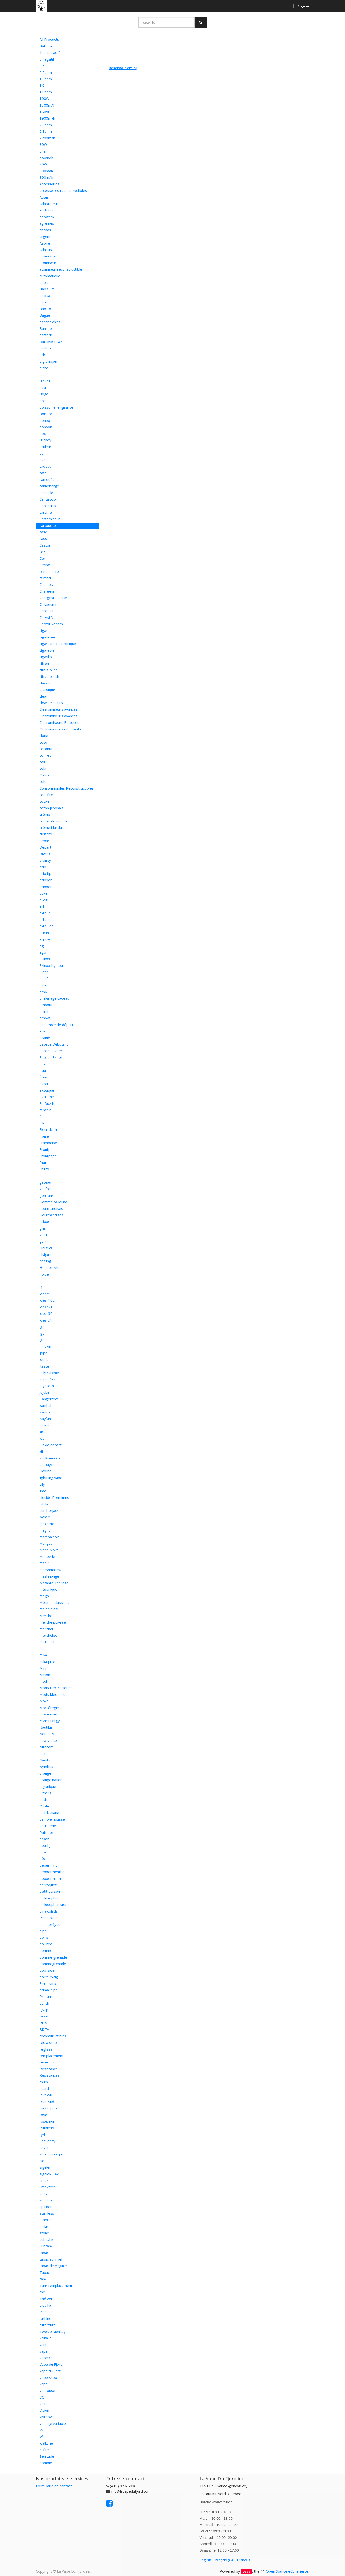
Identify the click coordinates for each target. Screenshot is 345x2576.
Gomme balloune (53, 1201)
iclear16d (47, 1300)
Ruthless (47, 2128)
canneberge (49, 486)
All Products (49, 39)
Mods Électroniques (56, 1687)
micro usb (48, 1641)
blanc (44, 367)
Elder (44, 971)
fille (42, 1123)
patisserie (48, 1825)
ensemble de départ (56, 1024)
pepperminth (50, 1878)
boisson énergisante (56, 407)
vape (44, 2351)
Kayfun (45, 1418)
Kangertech (49, 1398)
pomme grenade (53, 1957)
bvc (42, 459)
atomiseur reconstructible (61, 269)
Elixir (43, 985)
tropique (47, 2311)
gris (43, 1228)
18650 (45, 111)
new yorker (49, 1740)
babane (46, 302)
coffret (45, 755)
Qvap (44, 2009)
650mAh (46, 157)
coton (44, 801)
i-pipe (44, 1274)
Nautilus (46, 1727)
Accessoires (49, 184)
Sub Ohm (47, 2239)
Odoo (246, 2571)
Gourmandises (51, 1215)
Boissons (47, 413)
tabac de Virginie (53, 2265)
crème (45, 814)
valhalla (45, 2338)
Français (243, 2560)
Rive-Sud (47, 2101)
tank (43, 2278)
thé (42, 2292)
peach (44, 1838)
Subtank (46, 2246)
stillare (45, 2226)
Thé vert (47, 2298)
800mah (46, 170)
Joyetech (47, 1385)
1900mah (47, 118)
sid (42, 2160)
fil (41, 1116)
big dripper (49, 361)
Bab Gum (47, 288)
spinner (46, 2206)
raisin (44, 2016)
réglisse (46, 2049)
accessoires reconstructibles (63, 190)
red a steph (49, 2042)
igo (42, 1326)
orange (45, 1773)
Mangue (46, 1543)
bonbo (45, 420)
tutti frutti (48, 2324)
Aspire (45, 243)
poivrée (46, 1944)
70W (43, 164)
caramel (46, 512)
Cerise (45, 564)
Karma (45, 1412)
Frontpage (48, 1155)
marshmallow (50, 1569)
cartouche (48, 525)
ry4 (42, 2134)
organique (48, 1786)
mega (44, 1595)
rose (43, 2114)
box (43, 433)
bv (42, 453)
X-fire (44, 2449)
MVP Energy (50, 1720)
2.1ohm (46, 131)
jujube (45, 1392)
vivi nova (47, 2416)
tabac (44, 2252)
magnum (47, 1530)
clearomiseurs (51, 702)
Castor (45, 545)
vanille (45, 2344)
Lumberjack (49, 1510)
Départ (45, 847)
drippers (47, 886)
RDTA (44, 2029)
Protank (46, 1996)
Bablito (45, 308)
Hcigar (45, 1254)
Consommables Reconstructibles (67, 788)
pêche (45, 1858)
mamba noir (49, 1536)
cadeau (45, 466)
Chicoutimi (48, 604)
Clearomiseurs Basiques (59, 722)
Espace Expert (52, 1057)
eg (42, 945)
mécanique (48, 1589)
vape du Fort (50, 2370)
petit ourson (50, 1891)
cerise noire (49, 571)
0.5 (42, 65)
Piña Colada (49, 1917)
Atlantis (46, 249)
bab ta (45, 295)
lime (43, 1490)
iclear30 (46, 1313)
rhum (44, 2082)
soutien (46, 2200)
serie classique (52, 2154)
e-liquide (47, 919)
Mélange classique (55, 1602)
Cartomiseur (50, 518)
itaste (44, 1366)
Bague (45, 315)
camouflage (49, 479)
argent (45, 236)
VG (42, 2397)
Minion (45, 1674)
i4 (41, 1287)
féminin (45, 1109)
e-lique (45, 913)
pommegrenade (53, 1963)
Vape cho (47, 2357)
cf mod (45, 578)
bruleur (45, 446)
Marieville (47, 1556)
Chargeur (47, 591)
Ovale (44, 1806)
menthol (46, 1628)
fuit (42, 1175)
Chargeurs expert (54, 597)
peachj (45, 1845)
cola (43, 768)
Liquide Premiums (54, 1497)
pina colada (49, 1911)
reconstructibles (53, 2036)
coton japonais (51, 807)
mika (43, 1655)
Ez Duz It (47, 1103)
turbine (45, 2318)
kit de (45, 1451)
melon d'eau (49, 1609)
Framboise (48, 1142)
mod (43, 1681)
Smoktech (48, 2186)
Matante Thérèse (54, 1582)
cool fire (46, 794)
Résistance (49, 2068)
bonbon (46, 426)
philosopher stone (54, 1904)
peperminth (49, 1865)
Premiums (48, 1983)
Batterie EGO (51, 341)
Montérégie (49, 1707)
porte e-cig (49, 1976)
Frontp (45, 1149)
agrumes (47, 223)
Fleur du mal (49, 1129)
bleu (43, 374)
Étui (43, 1070)
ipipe (43, 1353)
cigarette (48, 650)
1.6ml (44, 85)
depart (45, 840)
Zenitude (47, 2456)
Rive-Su (46, 2094)
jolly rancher (49, 1372)
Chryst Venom (51, 623)
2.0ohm (46, 124)
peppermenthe (52, 1871)
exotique (47, 1090)
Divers (45, 853)
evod (44, 1083)
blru (43, 387)
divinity (45, 860)
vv (41, 2430)
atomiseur (48, 256)
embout (46, 1004)
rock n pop (48, 2108)
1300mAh (47, 105)
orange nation (51, 1779)
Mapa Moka (49, 1549)
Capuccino (48, 505)
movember (49, 1714)
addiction (47, 210)
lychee (45, 1517)
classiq (45, 683)
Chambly (46, 584)
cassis (45, 538)
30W (43, 144)
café (43, 472)
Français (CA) (224, 2560)
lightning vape (51, 1477)
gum (43, 1241)
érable (45, 1037)
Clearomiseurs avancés (59, 709)
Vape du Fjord (51, 2364)
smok (44, 2180)
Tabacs (46, 2272)
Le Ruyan (47, 1464)
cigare (45, 630)
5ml (43, 151)
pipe (43, 1930)
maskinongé (49, 1576)
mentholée (48, 1635)
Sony (43, 2193)
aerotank (47, 216)
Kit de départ (51, 1444)
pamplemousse (52, 1819)
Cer (42, 558)
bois (43, 400)
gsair (44, 1234)
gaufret (46, 1188)
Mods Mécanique (54, 1694)
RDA (43, 2022)
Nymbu (45, 1760)
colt (43, 781)
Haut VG (46, 1247)
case (43, 532)
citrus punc (48, 669)
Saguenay (47, 2140)
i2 (41, 1280)
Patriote (46, 1832)
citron (44, 663)
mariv (44, 1563)
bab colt (46, 282)
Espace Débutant (54, 1044)
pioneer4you (50, 1924)
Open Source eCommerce (287, 2571)
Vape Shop (48, 2377)
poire (44, 1937)
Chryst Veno (50, 617)
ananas (45, 230)
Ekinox (45, 958)
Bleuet (45, 380)
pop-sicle (47, 1970)
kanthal (45, 1405)
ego (43, 952)
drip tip (45, 873)
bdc (43, 354)
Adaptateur (49, 203)
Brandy (45, 440)
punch (44, 2003)
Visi (42, 2403)
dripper (46, 880)
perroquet (48, 1884)
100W (44, 98)
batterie (46, 334)
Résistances (50, 2075)
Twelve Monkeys (54, 2331)
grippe (45, 1221)
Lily (42, 1484)
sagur (44, 2147)
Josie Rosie (49, 1379)
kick (42, 1431)
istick (44, 1359)
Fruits (44, 1169)
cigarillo (46, 656)
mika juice (47, 1661)
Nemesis (47, 1733)
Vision (44, 2410)
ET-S (43, 1063)
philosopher (49, 1898)
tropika (45, 2305)
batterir (46, 348)
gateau (45, 1182)
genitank (46, 1195)
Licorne (46, 1471)
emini (44, 1011)
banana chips (50, 321)
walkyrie (46, 2443)
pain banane (49, 1812)
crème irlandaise (53, 827)
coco (43, 742)
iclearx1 (46, 1320)
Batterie (46, 46)
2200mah (47, 138)
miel (43, 1648)
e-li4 (43, 906)
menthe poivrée (53, 1622)
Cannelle (46, 492)
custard (46, 834)
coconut (46, 748)
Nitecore (47, 1746)
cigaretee (47, 637)
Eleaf (44, 978)
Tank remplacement (56, 2285)
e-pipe (45, 939)
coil (42, 761)
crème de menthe (54, 821)
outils (44, 1799)
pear (43, 1852)
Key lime (47, 1425)
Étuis (44, 1077)
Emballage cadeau (54, 998)
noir (43, 1753)
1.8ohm (46, 92)
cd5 (43, 551)
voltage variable (53, 2423)
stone (44, 2232)
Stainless (47, 2213)
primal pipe (49, 1990)
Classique (47, 689)
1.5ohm (46, 78)
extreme (47, 1096)
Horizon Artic (50, 1267)
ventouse (47, 2390)
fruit (43, 1162)
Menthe (46, 1615)
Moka (44, 1700)
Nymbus (46, 1766)
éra (42, 1031)
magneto (47, 1523)
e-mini (45, 932)
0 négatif (47, 59)
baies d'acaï (50, 52)
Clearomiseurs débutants (60, 729)
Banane (46, 328)
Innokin (45, 1346)
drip (43, 867)
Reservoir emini (123, 67)
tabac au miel (51, 2259)
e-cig (44, 899)
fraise (44, 1136)
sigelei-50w (49, 2173)
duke (43, 893)
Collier (45, 775)
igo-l (43, 1339)
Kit (42, 1438)
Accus (44, 197)
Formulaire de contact (54, 2486)
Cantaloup (48, 499)
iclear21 (46, 1307)
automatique (50, 276)
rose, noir (47, 2121)
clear (43, 696)
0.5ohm (46, 72)
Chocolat (47, 610)
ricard (44, 2088)
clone (44, 735)
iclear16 (46, 1293)
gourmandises (51, 1208)
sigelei (45, 2167)
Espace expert (52, 1050)
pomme (46, 1950)
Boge (44, 394)
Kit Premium (50, 1458)
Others (45, 1792)
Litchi (44, 1504)
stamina (46, 2219)
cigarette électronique (58, 643)
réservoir (47, 2062)
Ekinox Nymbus (52, 965)
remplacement (51, 2055)
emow (45, 1017)
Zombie (46, 2462)
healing (45, 1261)
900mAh (46, 177)
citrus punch (49, 676)
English (205, 2560)
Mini (43, 1668)
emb (43, 991)
